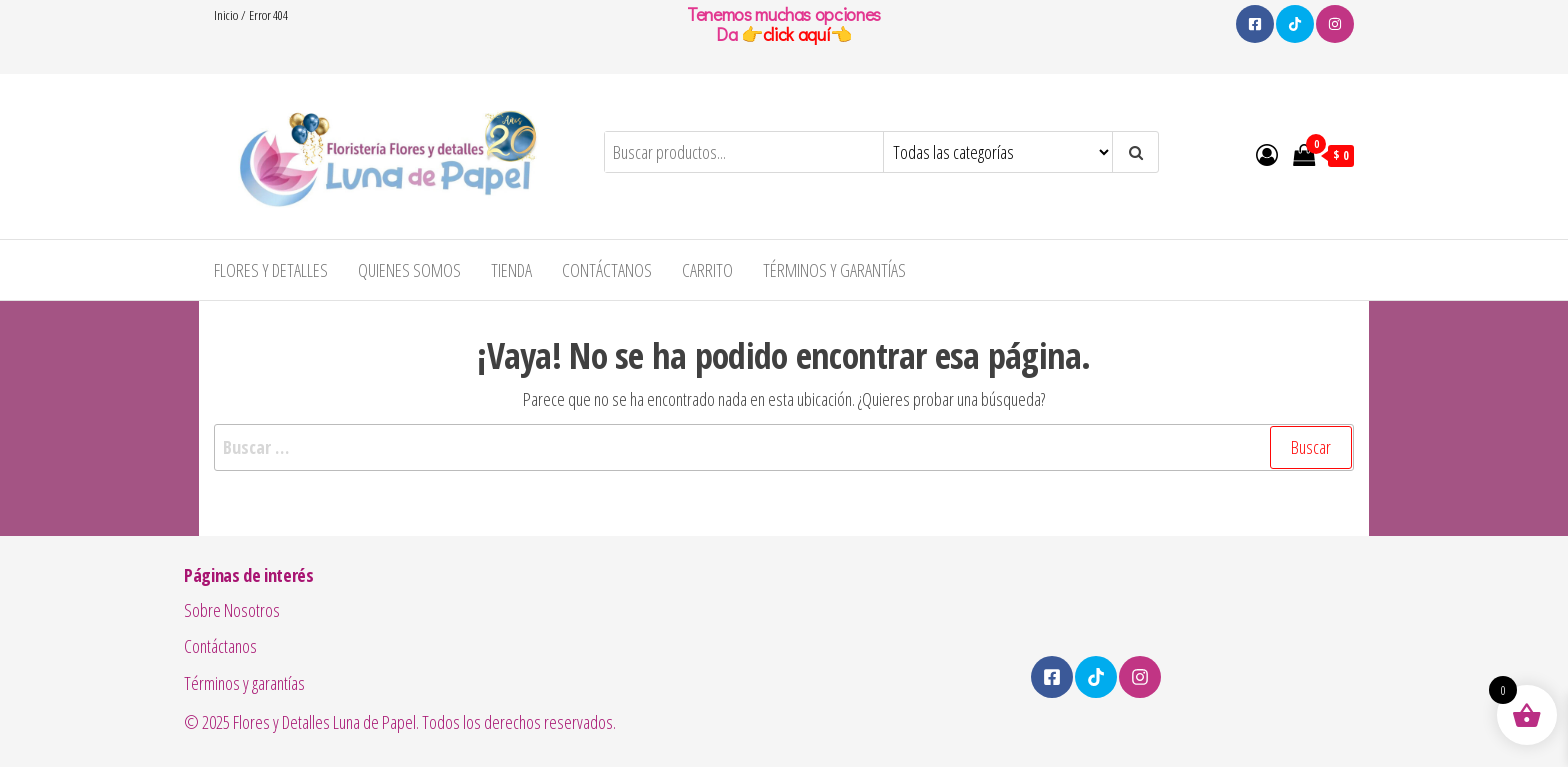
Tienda (511, 270)
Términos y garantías (834, 270)
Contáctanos (607, 270)
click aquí (796, 34)
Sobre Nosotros (232, 610)
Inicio (226, 15)
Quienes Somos (409, 270)
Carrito (707, 270)
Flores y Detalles (271, 270)
